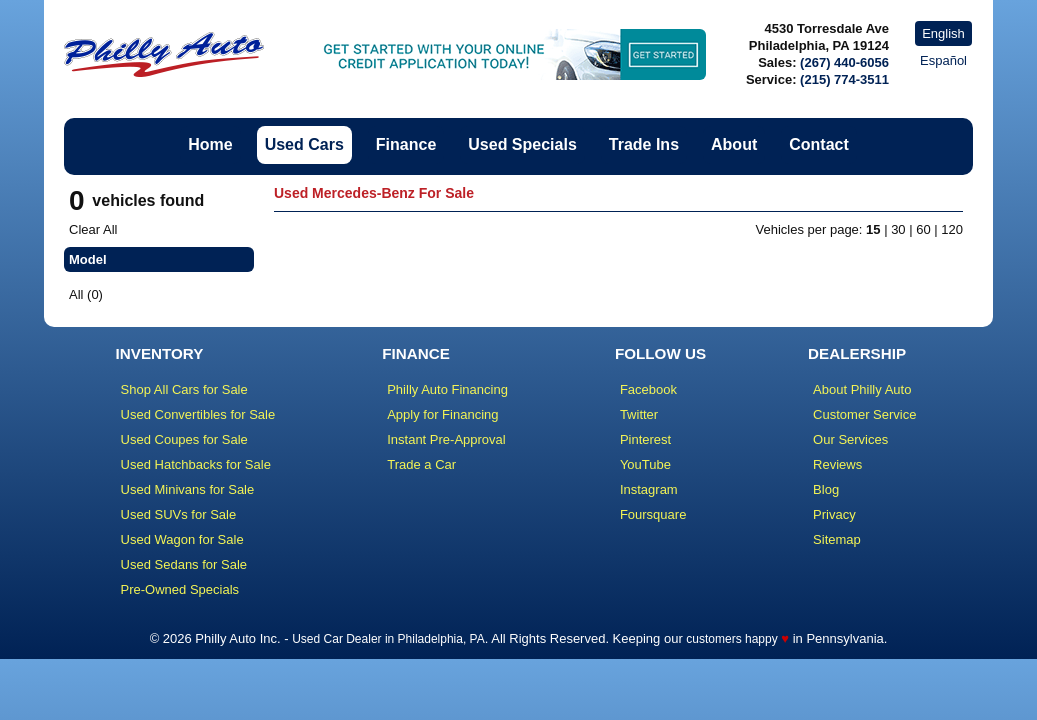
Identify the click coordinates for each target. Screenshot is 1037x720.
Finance (406, 144)
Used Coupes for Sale (184, 439)
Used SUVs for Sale (179, 514)
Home (210, 144)
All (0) (86, 294)
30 (898, 229)
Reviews (837, 464)
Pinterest (645, 439)
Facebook (648, 389)
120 (952, 229)
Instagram (649, 489)
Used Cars (304, 144)
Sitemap (837, 539)
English (943, 33)
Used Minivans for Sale (188, 489)
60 (923, 229)
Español (943, 60)
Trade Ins (644, 144)
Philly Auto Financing (447, 389)
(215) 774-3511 (844, 79)
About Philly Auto (862, 389)
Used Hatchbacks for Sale (196, 464)
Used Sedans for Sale (184, 564)
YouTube (645, 464)
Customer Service (864, 414)
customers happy (731, 639)
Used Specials (522, 144)
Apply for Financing (442, 414)
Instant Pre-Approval (446, 439)
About (734, 144)
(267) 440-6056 (844, 62)
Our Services (850, 439)
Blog (826, 489)
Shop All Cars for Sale (184, 389)
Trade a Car (421, 464)
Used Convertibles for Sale (198, 414)
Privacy (834, 514)
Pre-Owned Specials (180, 589)
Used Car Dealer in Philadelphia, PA (388, 639)
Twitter (639, 414)
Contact (819, 144)
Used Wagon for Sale (182, 539)
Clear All (93, 229)
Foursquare (653, 514)
